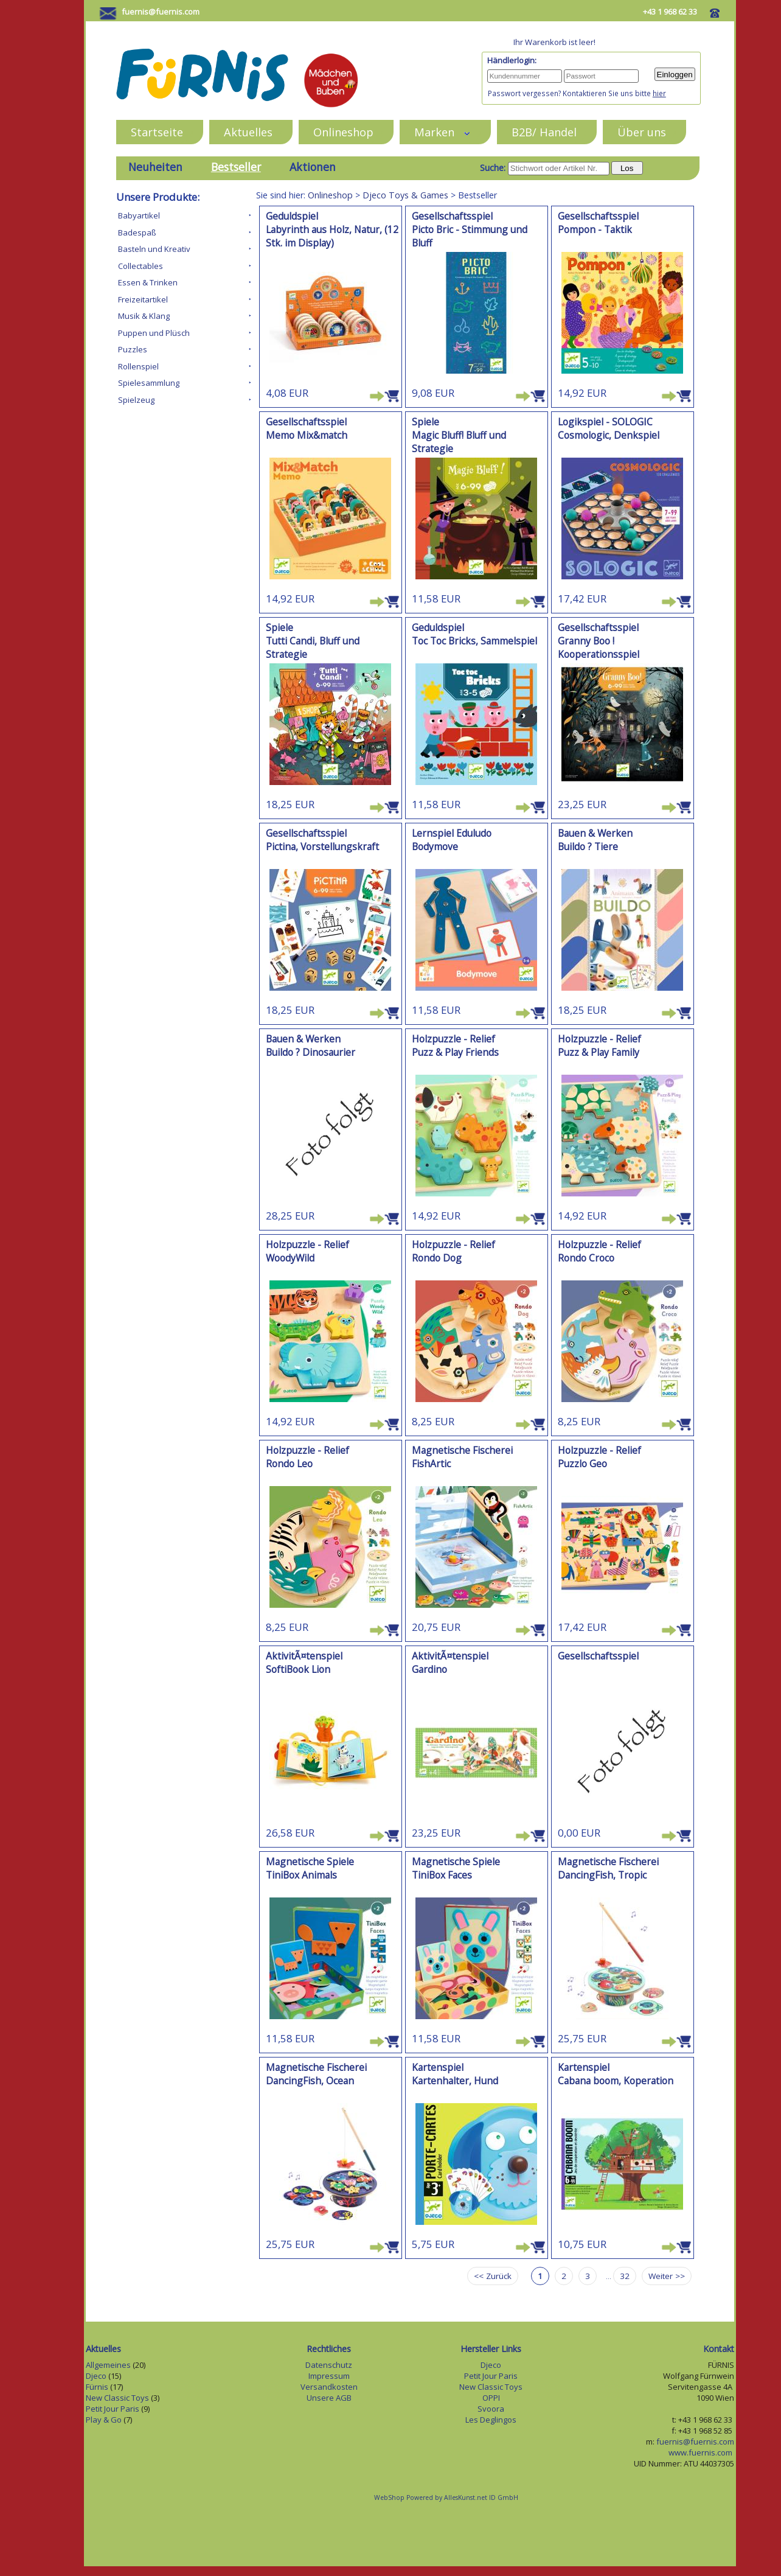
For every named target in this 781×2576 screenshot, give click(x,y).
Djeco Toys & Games (405, 195)
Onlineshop (343, 131)
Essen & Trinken (148, 282)
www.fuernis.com (701, 2452)
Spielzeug (136, 399)
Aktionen (313, 166)
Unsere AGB (329, 2397)
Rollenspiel (138, 366)
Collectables (140, 265)
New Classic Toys (117, 2397)
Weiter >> (666, 2276)
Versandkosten (329, 2386)
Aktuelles (248, 131)
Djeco (96, 2375)
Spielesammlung (148, 382)
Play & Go (104, 2419)
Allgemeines (108, 2364)
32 (625, 2276)
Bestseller (236, 166)
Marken (442, 131)
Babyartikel (139, 215)
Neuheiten (155, 166)
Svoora (490, 2408)
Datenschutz (328, 2364)
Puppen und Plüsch (154, 332)
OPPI (491, 2397)
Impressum (329, 2375)
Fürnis (97, 2386)
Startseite (157, 131)
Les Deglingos (490, 2419)
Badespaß (137, 232)
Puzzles (132, 349)
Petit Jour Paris (112, 2408)
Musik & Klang (144, 315)
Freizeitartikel (143, 299)
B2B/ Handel (544, 131)
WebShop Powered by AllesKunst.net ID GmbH (446, 2497)
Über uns (641, 131)
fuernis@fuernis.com (161, 11)
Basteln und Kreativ (154, 248)
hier (659, 93)
